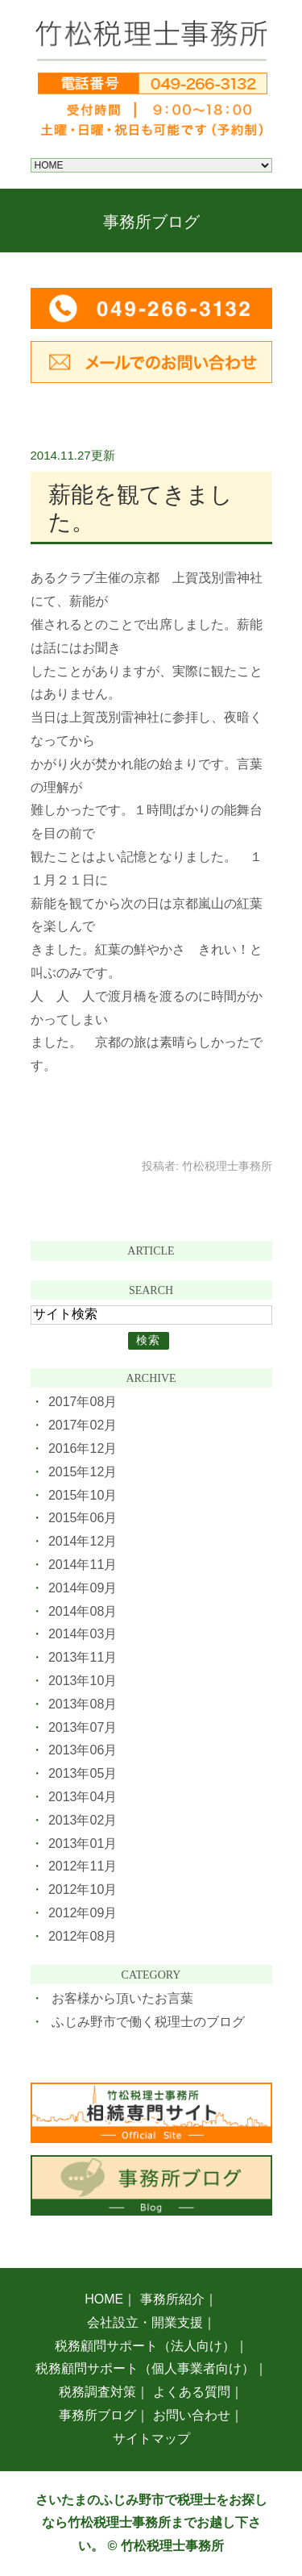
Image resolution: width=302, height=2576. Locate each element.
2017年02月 (82, 1425)
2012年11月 (82, 1866)
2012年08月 (82, 1936)
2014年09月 (82, 1588)
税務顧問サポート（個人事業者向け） (144, 2368)
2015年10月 (82, 1495)
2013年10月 (82, 1681)
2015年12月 (82, 1472)
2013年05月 (82, 1773)
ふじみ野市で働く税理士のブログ (148, 2022)
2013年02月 (82, 1820)
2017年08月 (82, 1402)
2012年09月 (82, 1913)
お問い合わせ (191, 2415)
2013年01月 (82, 1843)
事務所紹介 (172, 2299)
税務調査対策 (97, 2392)
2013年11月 (82, 1657)
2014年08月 (82, 1611)
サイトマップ (151, 2438)
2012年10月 (82, 1889)
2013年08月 (82, 1704)
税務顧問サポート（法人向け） (145, 2346)
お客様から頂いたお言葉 (122, 1998)
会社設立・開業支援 (145, 2322)
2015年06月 (82, 1518)
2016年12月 (82, 1448)
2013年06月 (82, 1750)
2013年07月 (82, 1727)
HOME (104, 2299)
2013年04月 (82, 1797)
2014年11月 (82, 1564)
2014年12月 (82, 1541)
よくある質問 (191, 2392)
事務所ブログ (97, 2415)
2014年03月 (82, 1634)
